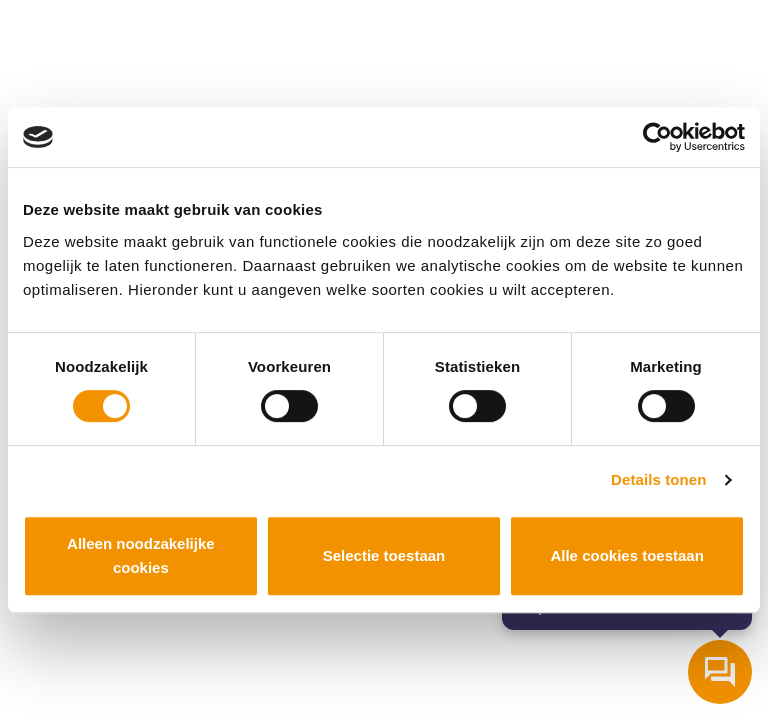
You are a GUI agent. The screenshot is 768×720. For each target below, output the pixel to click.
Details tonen (658, 479)
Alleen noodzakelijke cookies (141, 555)
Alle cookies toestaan (626, 555)
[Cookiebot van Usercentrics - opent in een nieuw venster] (657, 137)
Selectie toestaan (384, 555)
